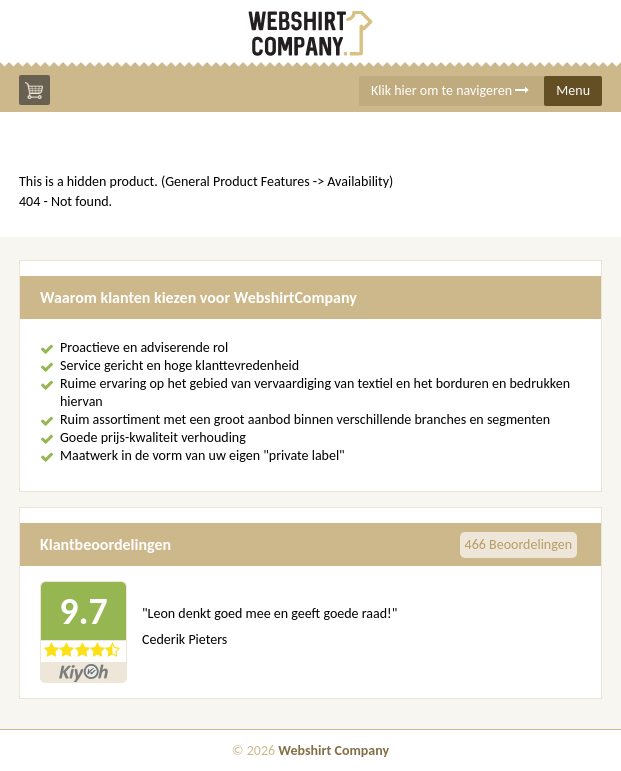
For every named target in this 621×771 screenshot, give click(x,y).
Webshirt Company (333, 750)
